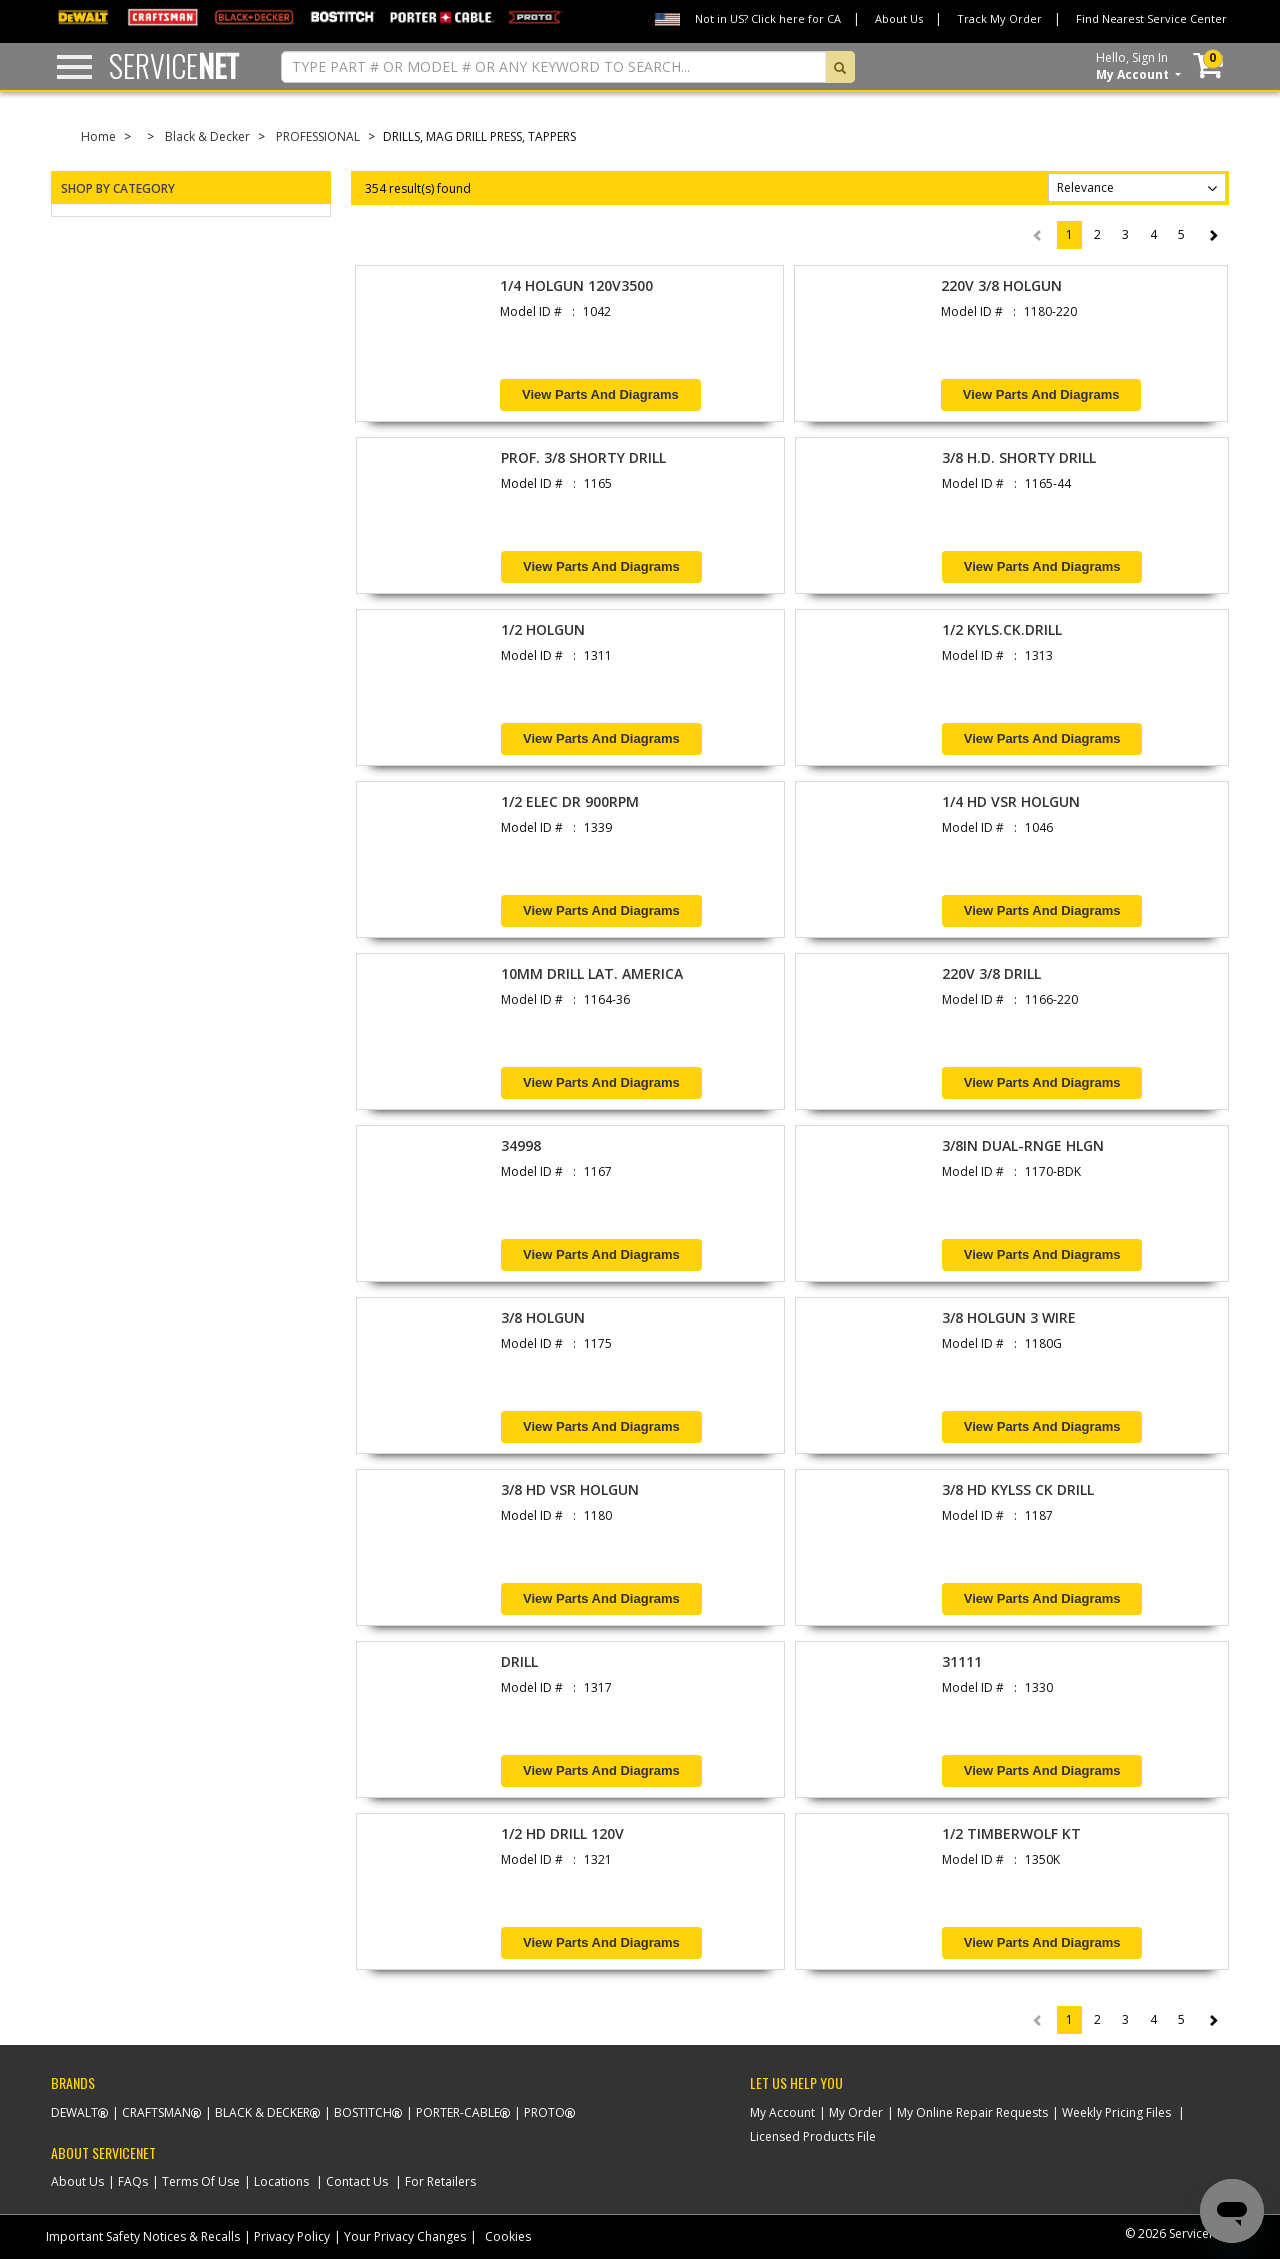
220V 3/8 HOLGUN (1001, 285)
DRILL (519, 1661)
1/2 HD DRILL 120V (562, 1833)
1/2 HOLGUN (543, 629)
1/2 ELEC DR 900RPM (570, 801)
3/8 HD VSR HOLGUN (570, 1489)
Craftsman (156, 2112)
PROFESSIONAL (318, 136)
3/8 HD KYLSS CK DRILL (1018, 1489)
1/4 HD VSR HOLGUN (1011, 801)
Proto (544, 2112)
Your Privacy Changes (405, 2236)
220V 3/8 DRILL (991, 973)
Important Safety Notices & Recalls (143, 2236)
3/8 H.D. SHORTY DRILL (1019, 457)
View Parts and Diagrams (600, 394)
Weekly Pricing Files (1116, 2112)
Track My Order (999, 18)
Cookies (508, 2236)
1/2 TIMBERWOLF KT (1011, 1833)
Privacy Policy (292, 2236)
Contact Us (357, 2181)
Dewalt (74, 2112)
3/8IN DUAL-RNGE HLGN (1023, 1145)
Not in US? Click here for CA (768, 18)
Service (174, 65)
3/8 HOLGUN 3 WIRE (1009, 1317)
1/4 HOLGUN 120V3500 (576, 285)
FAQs (133, 2181)
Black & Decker (207, 136)
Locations (281, 2181)
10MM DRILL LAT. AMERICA (592, 973)
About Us (899, 18)
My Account (782, 2112)
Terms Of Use (201, 2181)
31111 (962, 1661)
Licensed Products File (813, 2136)
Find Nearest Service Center (1151, 18)
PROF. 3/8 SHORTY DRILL (583, 457)
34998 (521, 1145)
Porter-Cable (458, 2112)
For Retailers (440, 2181)
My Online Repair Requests (972, 2112)
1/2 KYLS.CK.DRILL (1002, 629)
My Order (856, 2112)
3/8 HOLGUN (543, 1317)
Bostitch (363, 2112)
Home (98, 136)
